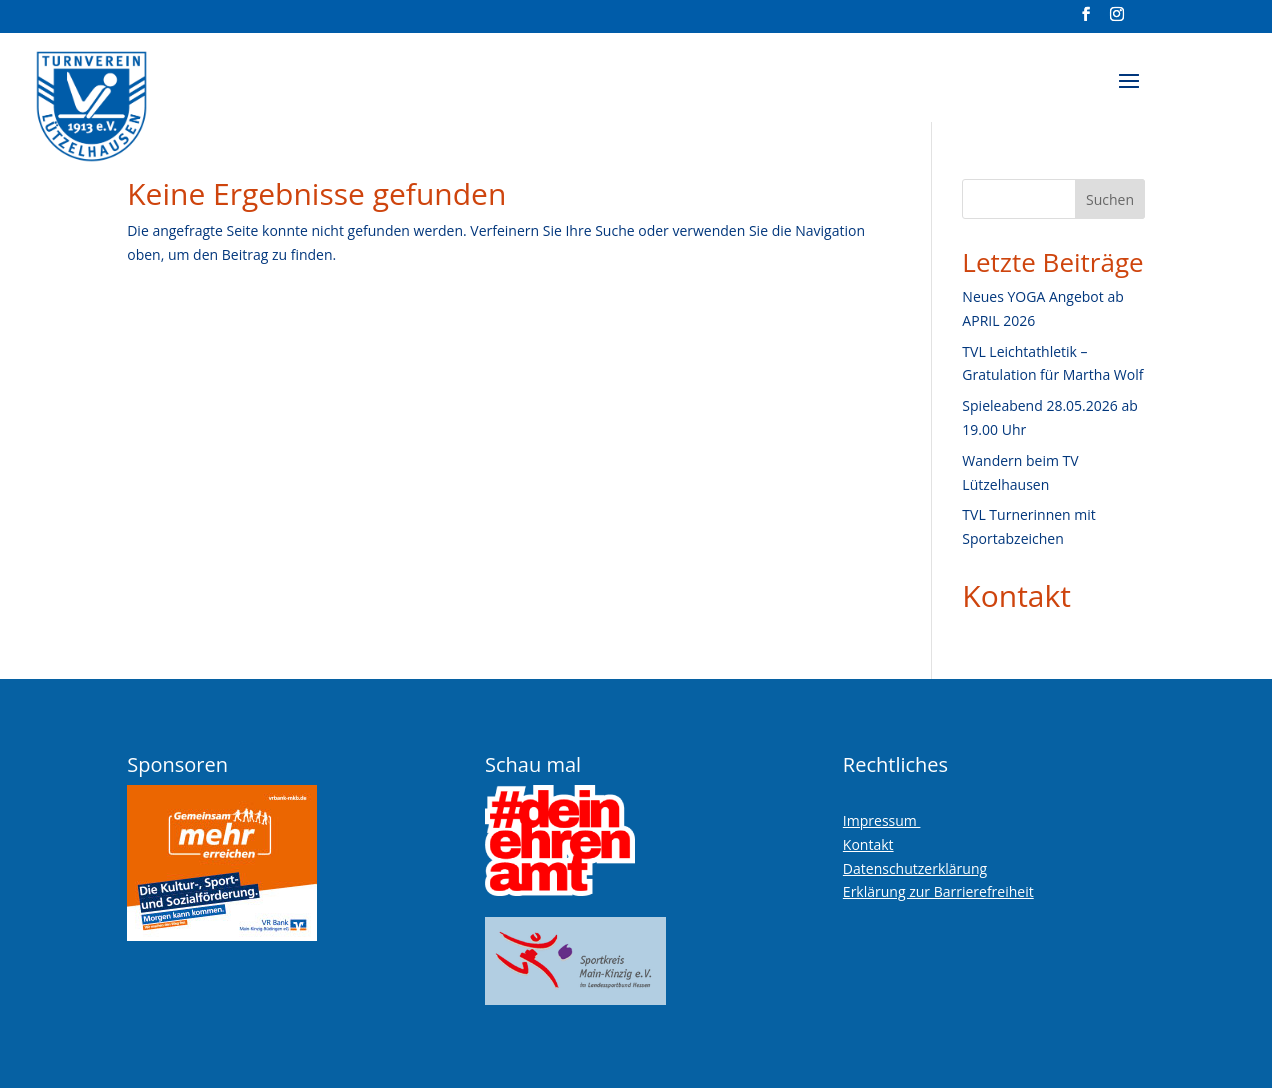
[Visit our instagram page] (1117, 20)
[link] (142, 98)
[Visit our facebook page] (1086, 20)
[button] (1129, 94)
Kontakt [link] (1016, 595)
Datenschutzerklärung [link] (915, 868)
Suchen (1110, 199)
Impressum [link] (882, 820)
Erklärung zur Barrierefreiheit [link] (938, 891)
